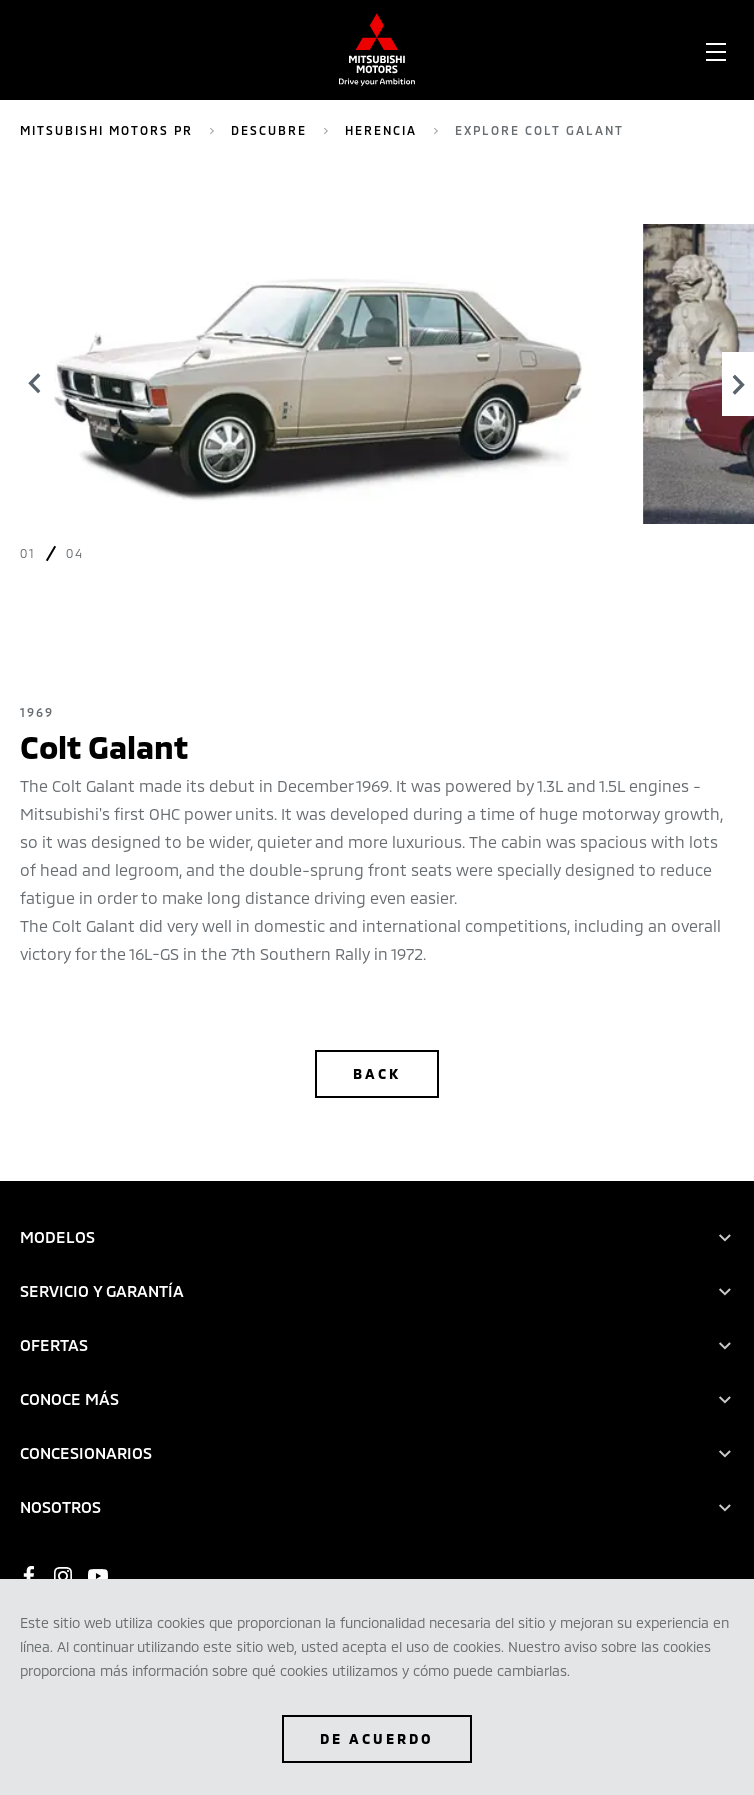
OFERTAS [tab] (54, 1344)
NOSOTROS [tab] (60, 1506)
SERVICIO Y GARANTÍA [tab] (102, 1290)
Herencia (381, 130)
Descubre (269, 130)
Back (377, 1073)
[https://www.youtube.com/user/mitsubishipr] (98, 1576)
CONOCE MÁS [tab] (69, 1398)
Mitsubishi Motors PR (106, 130)
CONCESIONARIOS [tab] (86, 1452)
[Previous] (35, 384)
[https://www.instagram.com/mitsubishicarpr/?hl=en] (63, 1576)
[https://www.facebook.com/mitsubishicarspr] (29, 1576)
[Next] (738, 384)
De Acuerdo (377, 1738)
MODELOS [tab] (57, 1236)
